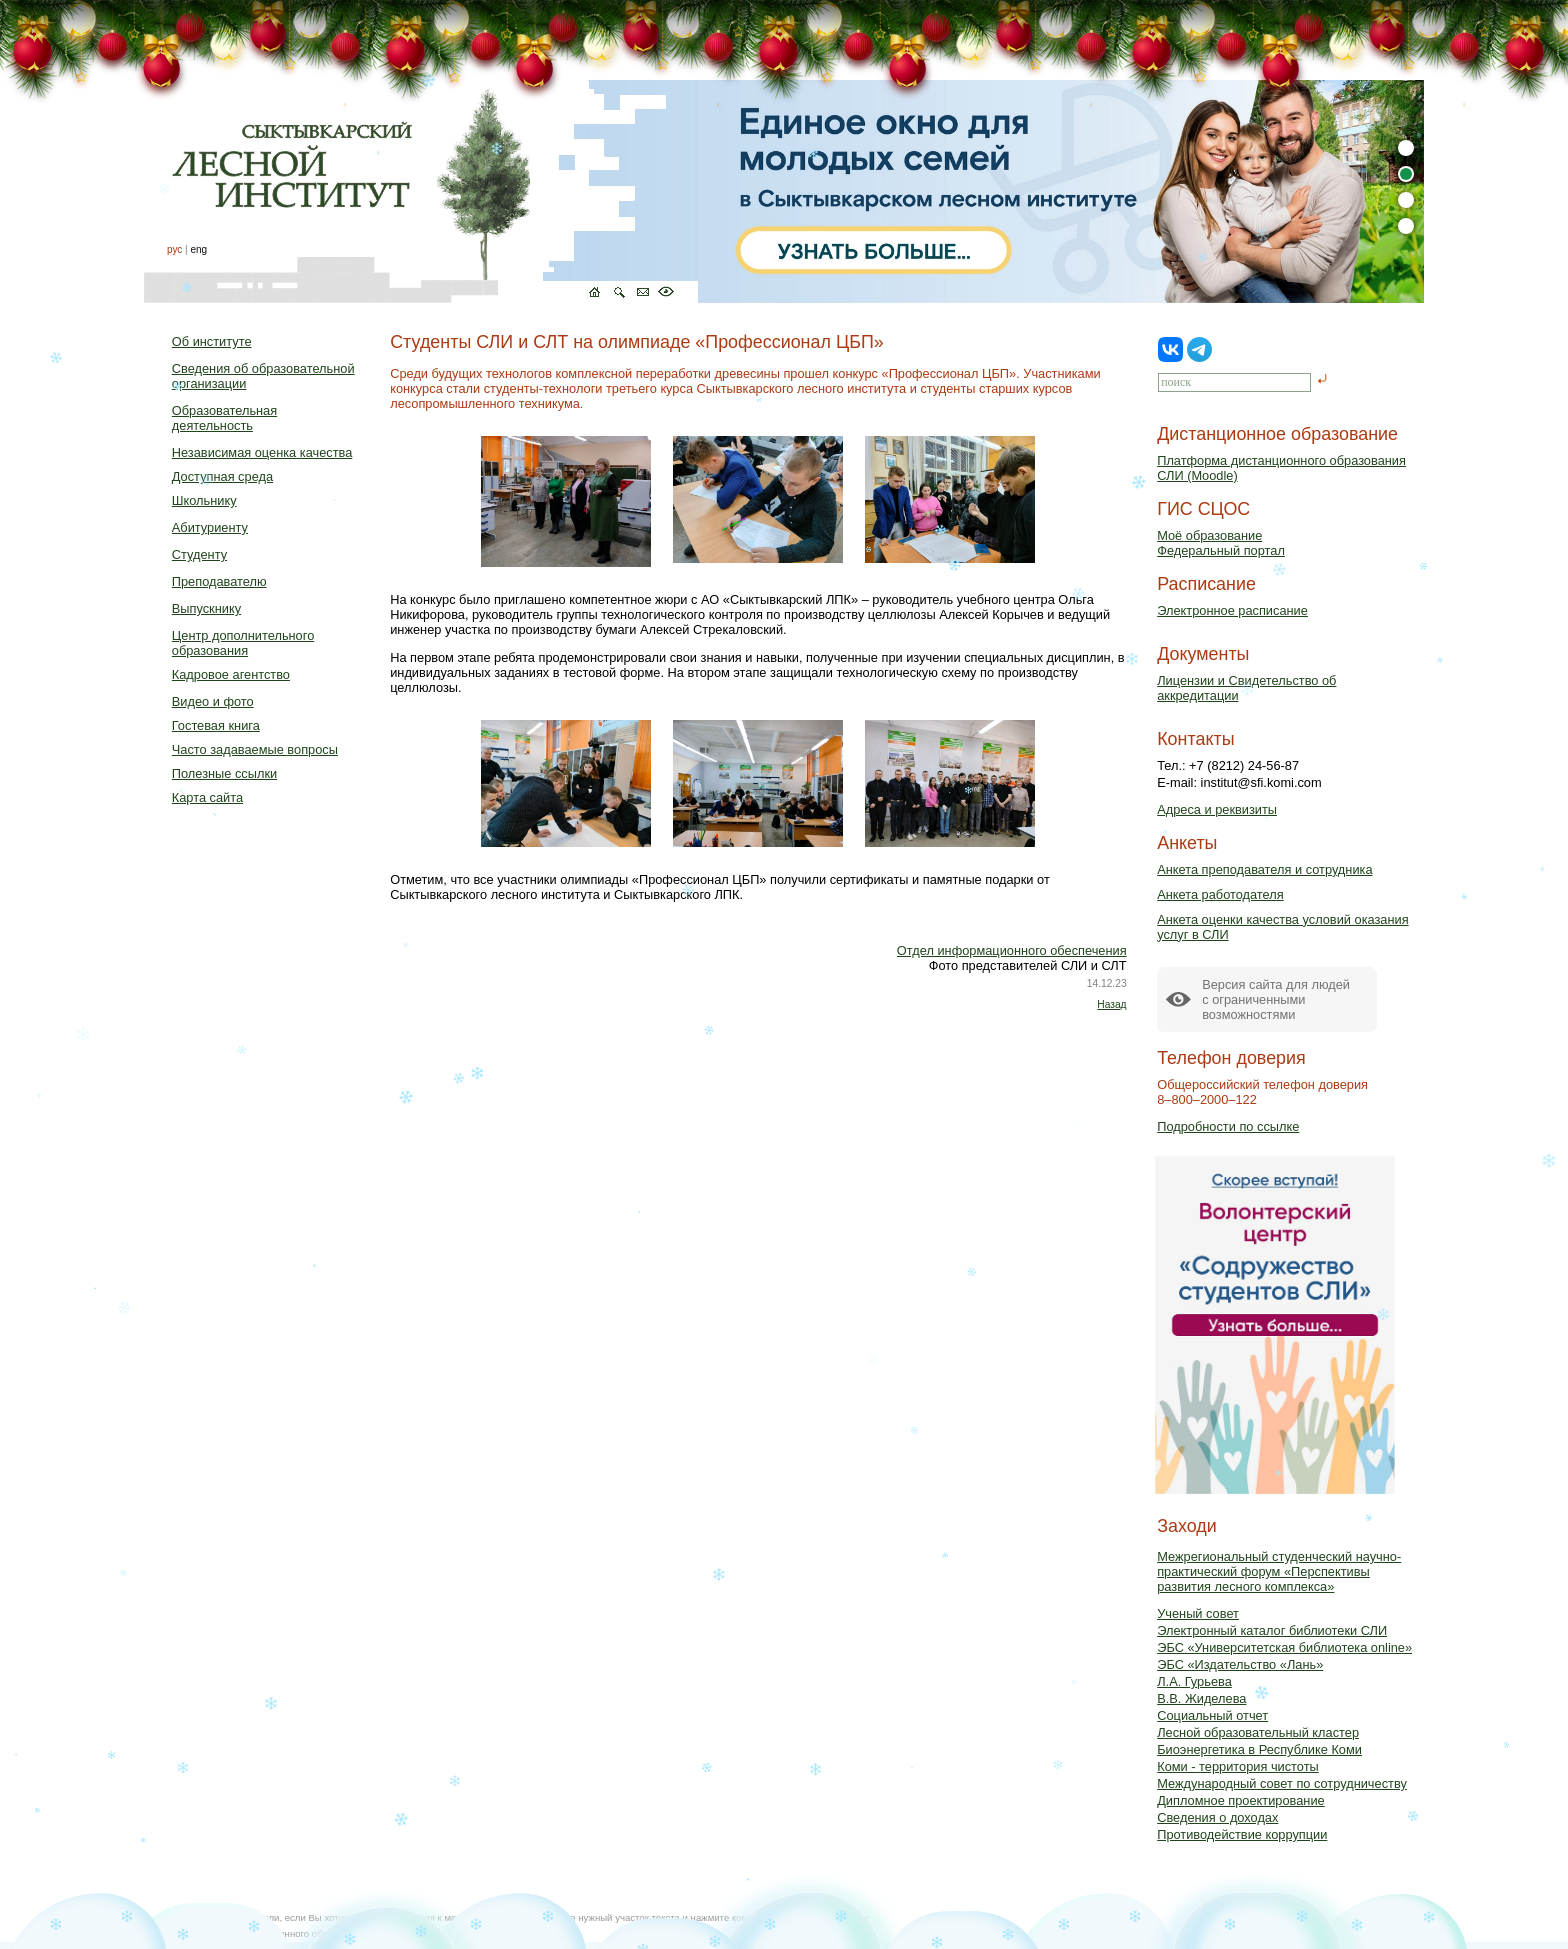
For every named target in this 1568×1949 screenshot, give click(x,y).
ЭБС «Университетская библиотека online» (1284, 1647)
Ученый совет (1198, 1613)
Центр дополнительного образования (243, 643)
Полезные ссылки (224, 773)
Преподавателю (219, 581)
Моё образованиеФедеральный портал (1221, 543)
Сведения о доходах (1217, 1817)
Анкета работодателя (1220, 894)
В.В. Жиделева (1201, 1698)
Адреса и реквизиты (1217, 809)
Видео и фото (213, 701)
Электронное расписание (1232, 610)
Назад (1111, 1004)
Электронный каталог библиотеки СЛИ (1272, 1630)
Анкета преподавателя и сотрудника (1264, 869)
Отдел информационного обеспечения (1012, 950)
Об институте (212, 341)
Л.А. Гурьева (1194, 1681)
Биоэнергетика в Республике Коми (1259, 1749)
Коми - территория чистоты (1238, 1766)
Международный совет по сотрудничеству (1282, 1783)
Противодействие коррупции (1242, 1834)
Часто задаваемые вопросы (255, 749)
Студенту (199, 554)
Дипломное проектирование (1241, 1800)
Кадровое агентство (231, 674)
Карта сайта (207, 797)
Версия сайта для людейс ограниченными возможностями (1276, 999)
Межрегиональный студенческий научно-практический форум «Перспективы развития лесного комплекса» (1279, 1571)
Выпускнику (206, 608)
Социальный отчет (1212, 1715)
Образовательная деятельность (224, 418)
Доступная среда (222, 476)
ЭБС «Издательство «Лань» (1240, 1664)
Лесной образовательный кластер (1258, 1732)
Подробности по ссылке (1228, 1126)
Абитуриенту (210, 527)
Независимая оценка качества (262, 452)
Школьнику (204, 500)
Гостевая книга (216, 725)
